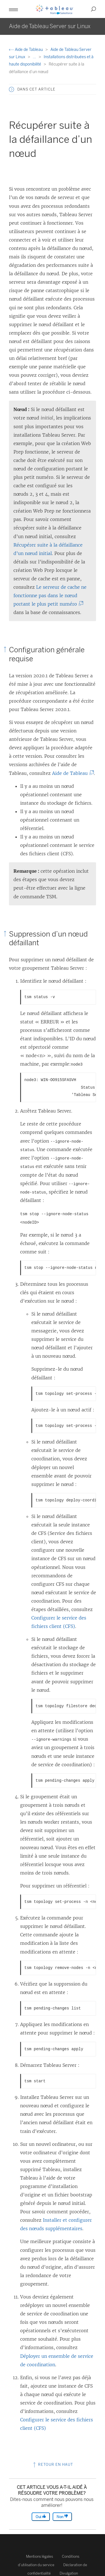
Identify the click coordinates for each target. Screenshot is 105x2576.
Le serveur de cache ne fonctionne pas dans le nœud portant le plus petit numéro (50, 595)
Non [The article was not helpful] (62, 2516)
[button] (13, 8)
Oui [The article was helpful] (41, 2516)
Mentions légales (39, 2556)
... (35, 57)
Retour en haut (52, 2464)
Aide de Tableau (26, 49)
